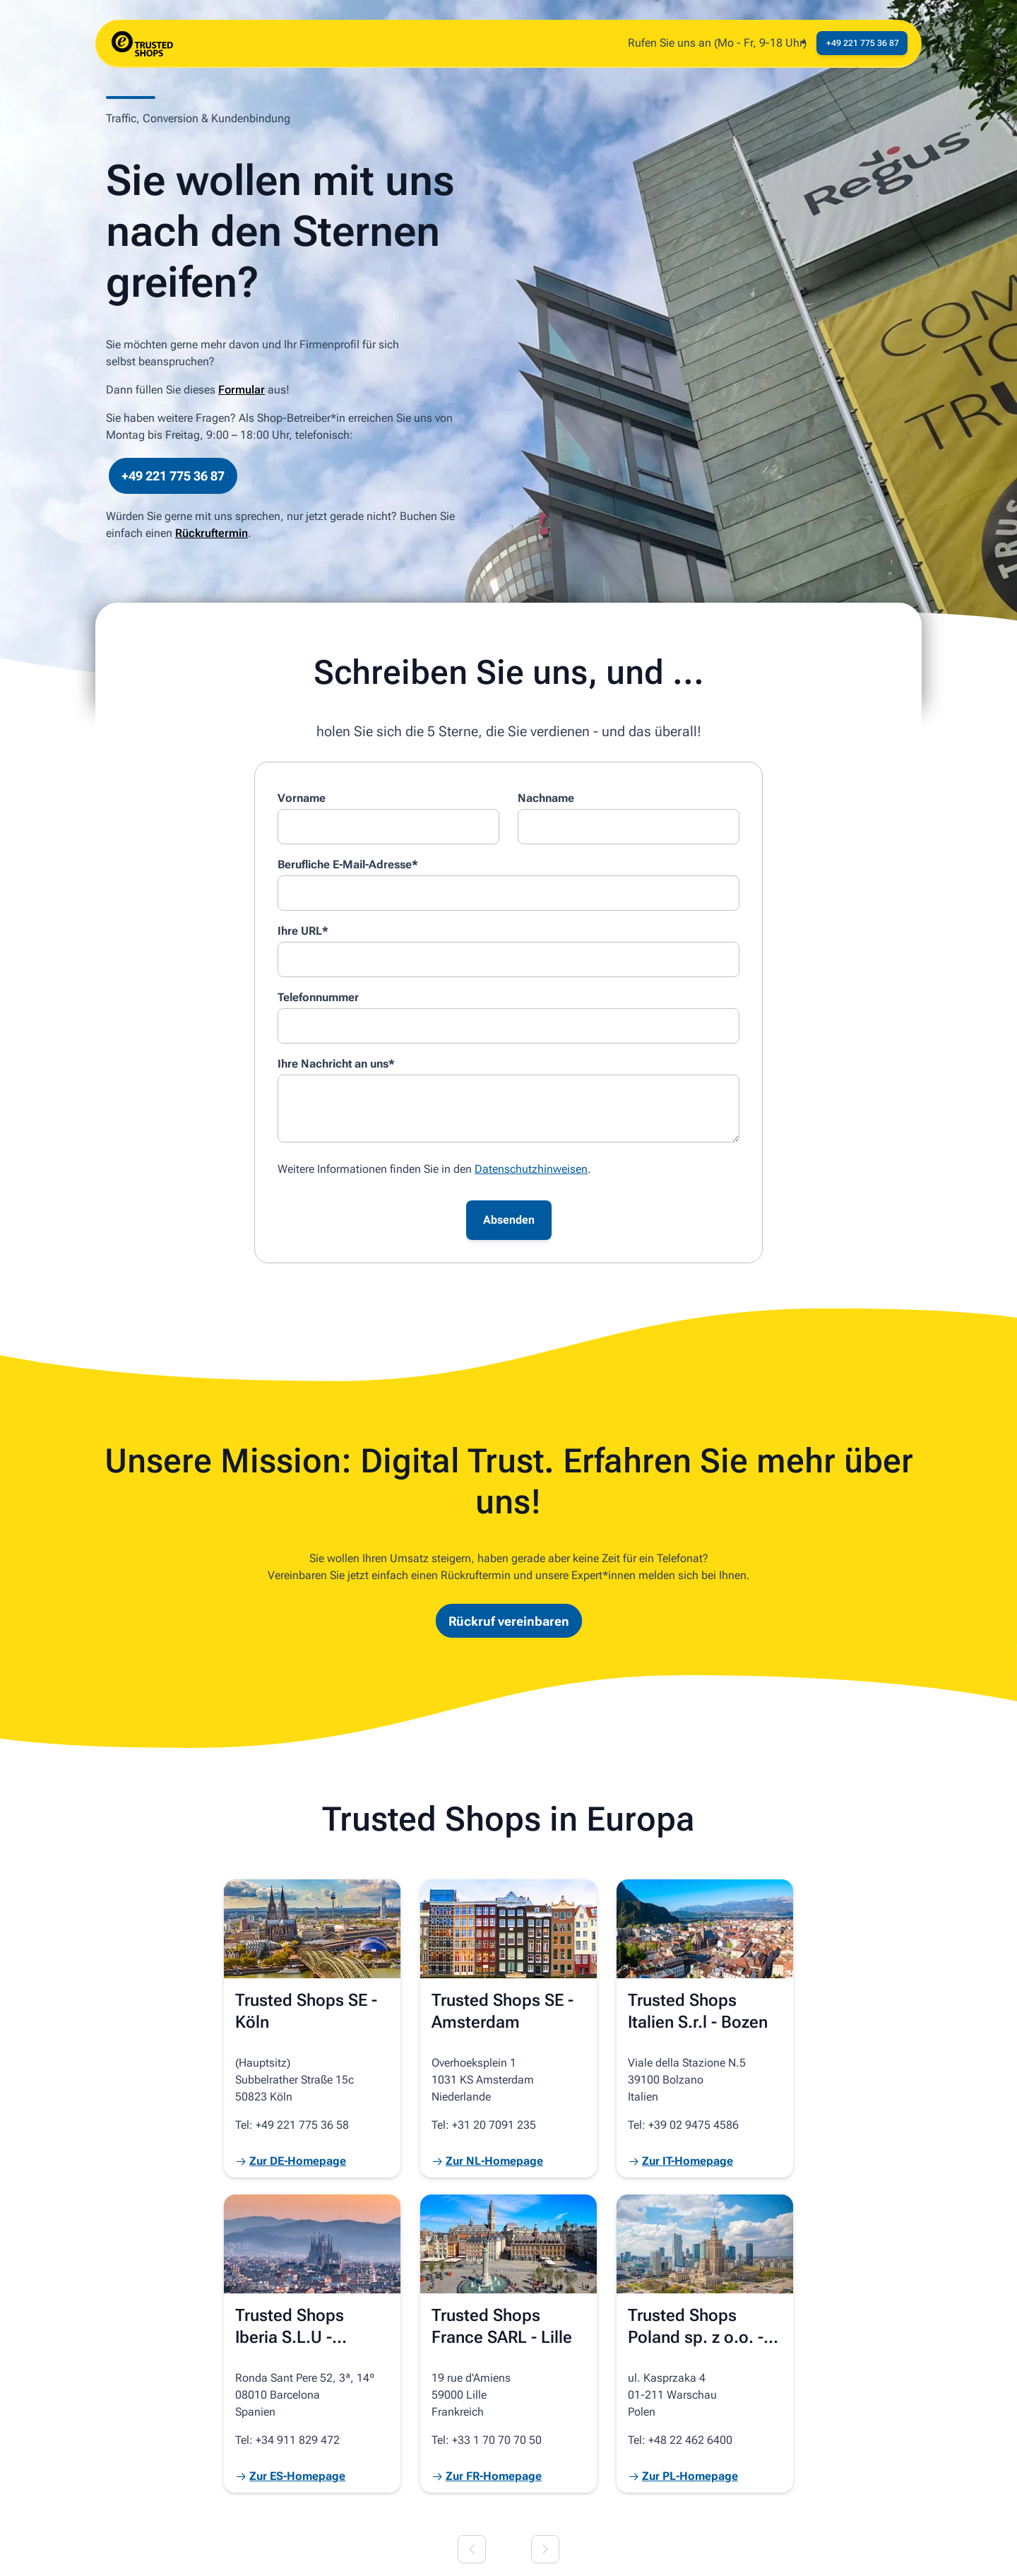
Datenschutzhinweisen (531, 1169)
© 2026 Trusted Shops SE (131, 2549)
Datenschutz (308, 2549)
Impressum (235, 2549)
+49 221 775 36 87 (173, 475)
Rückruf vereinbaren (508, 1620)
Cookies (373, 2549)
